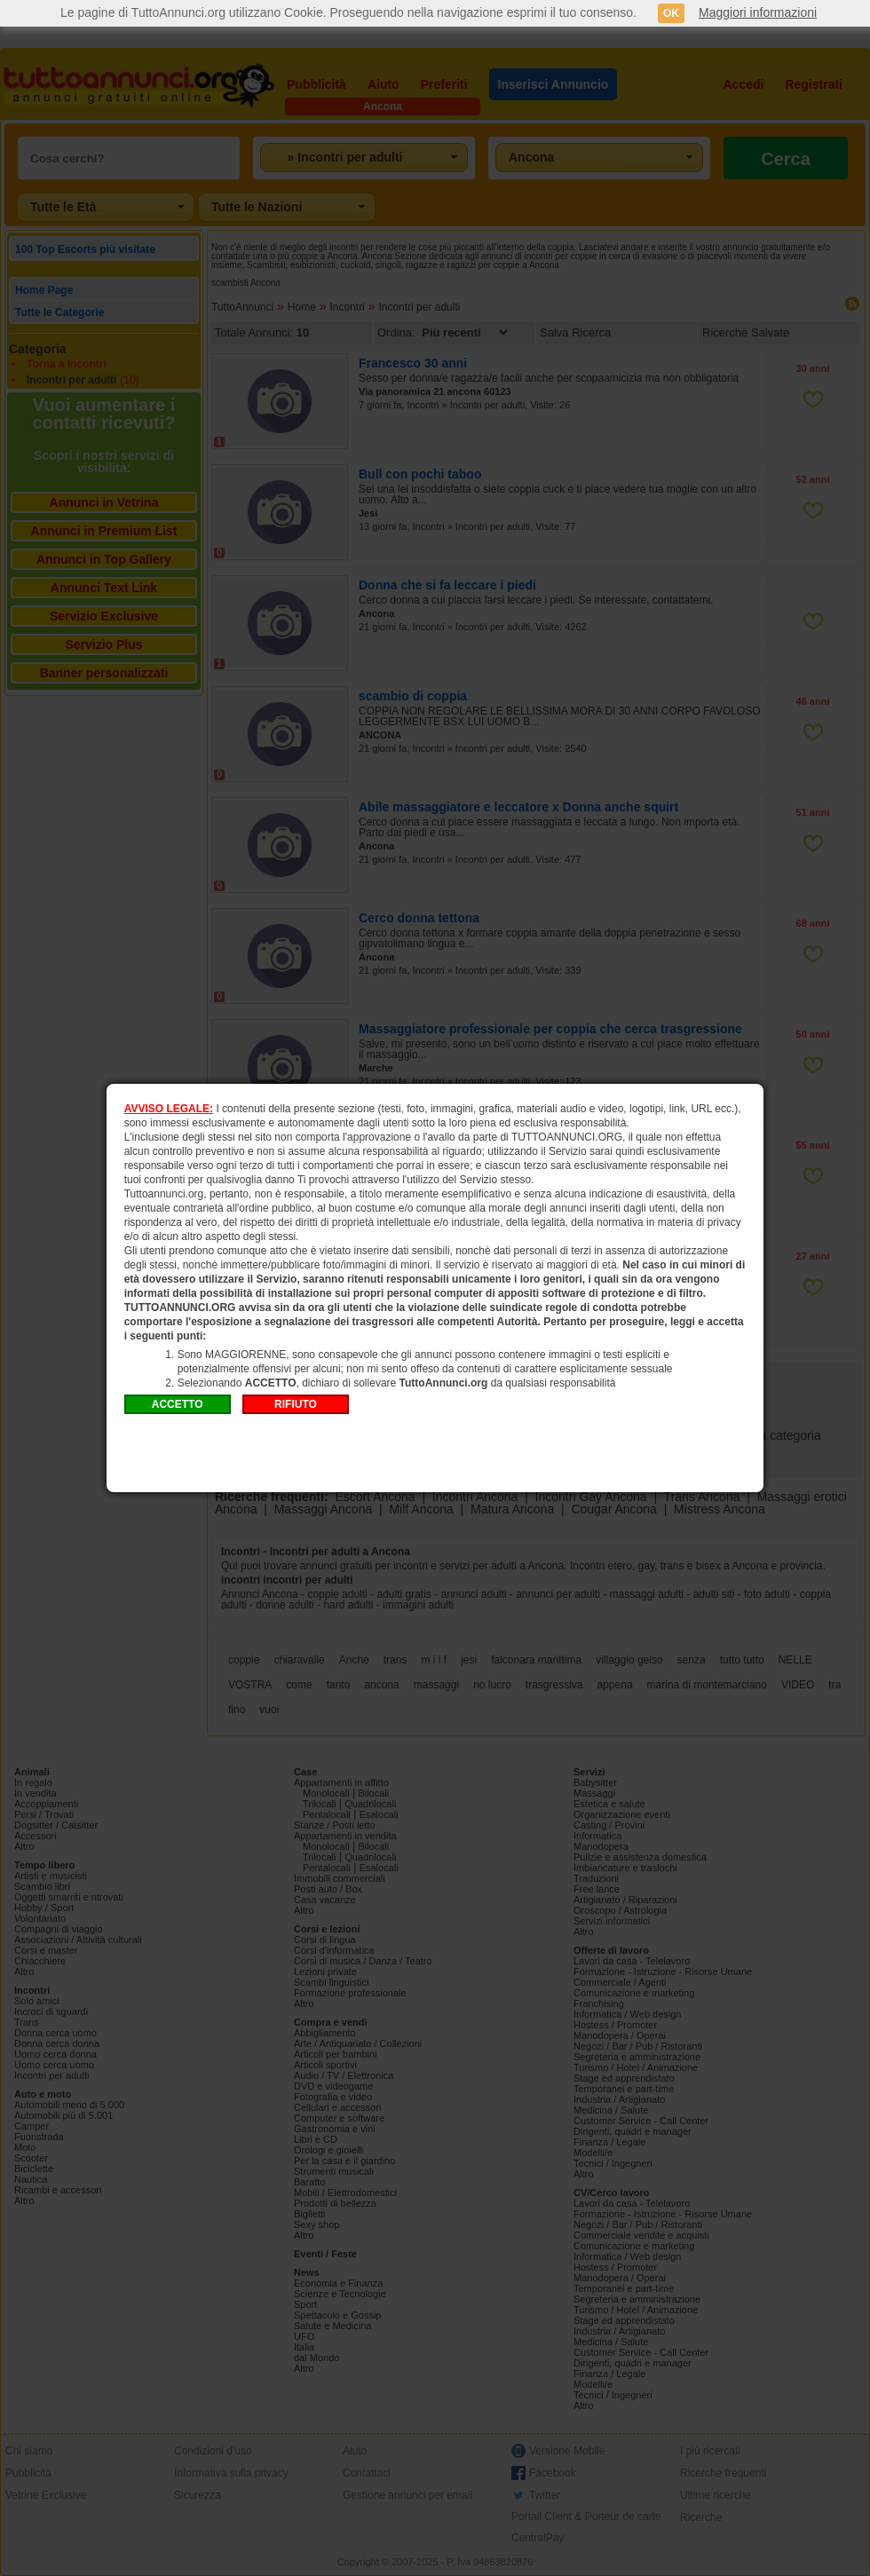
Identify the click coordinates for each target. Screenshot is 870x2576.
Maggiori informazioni (758, 12)
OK (671, 13)
